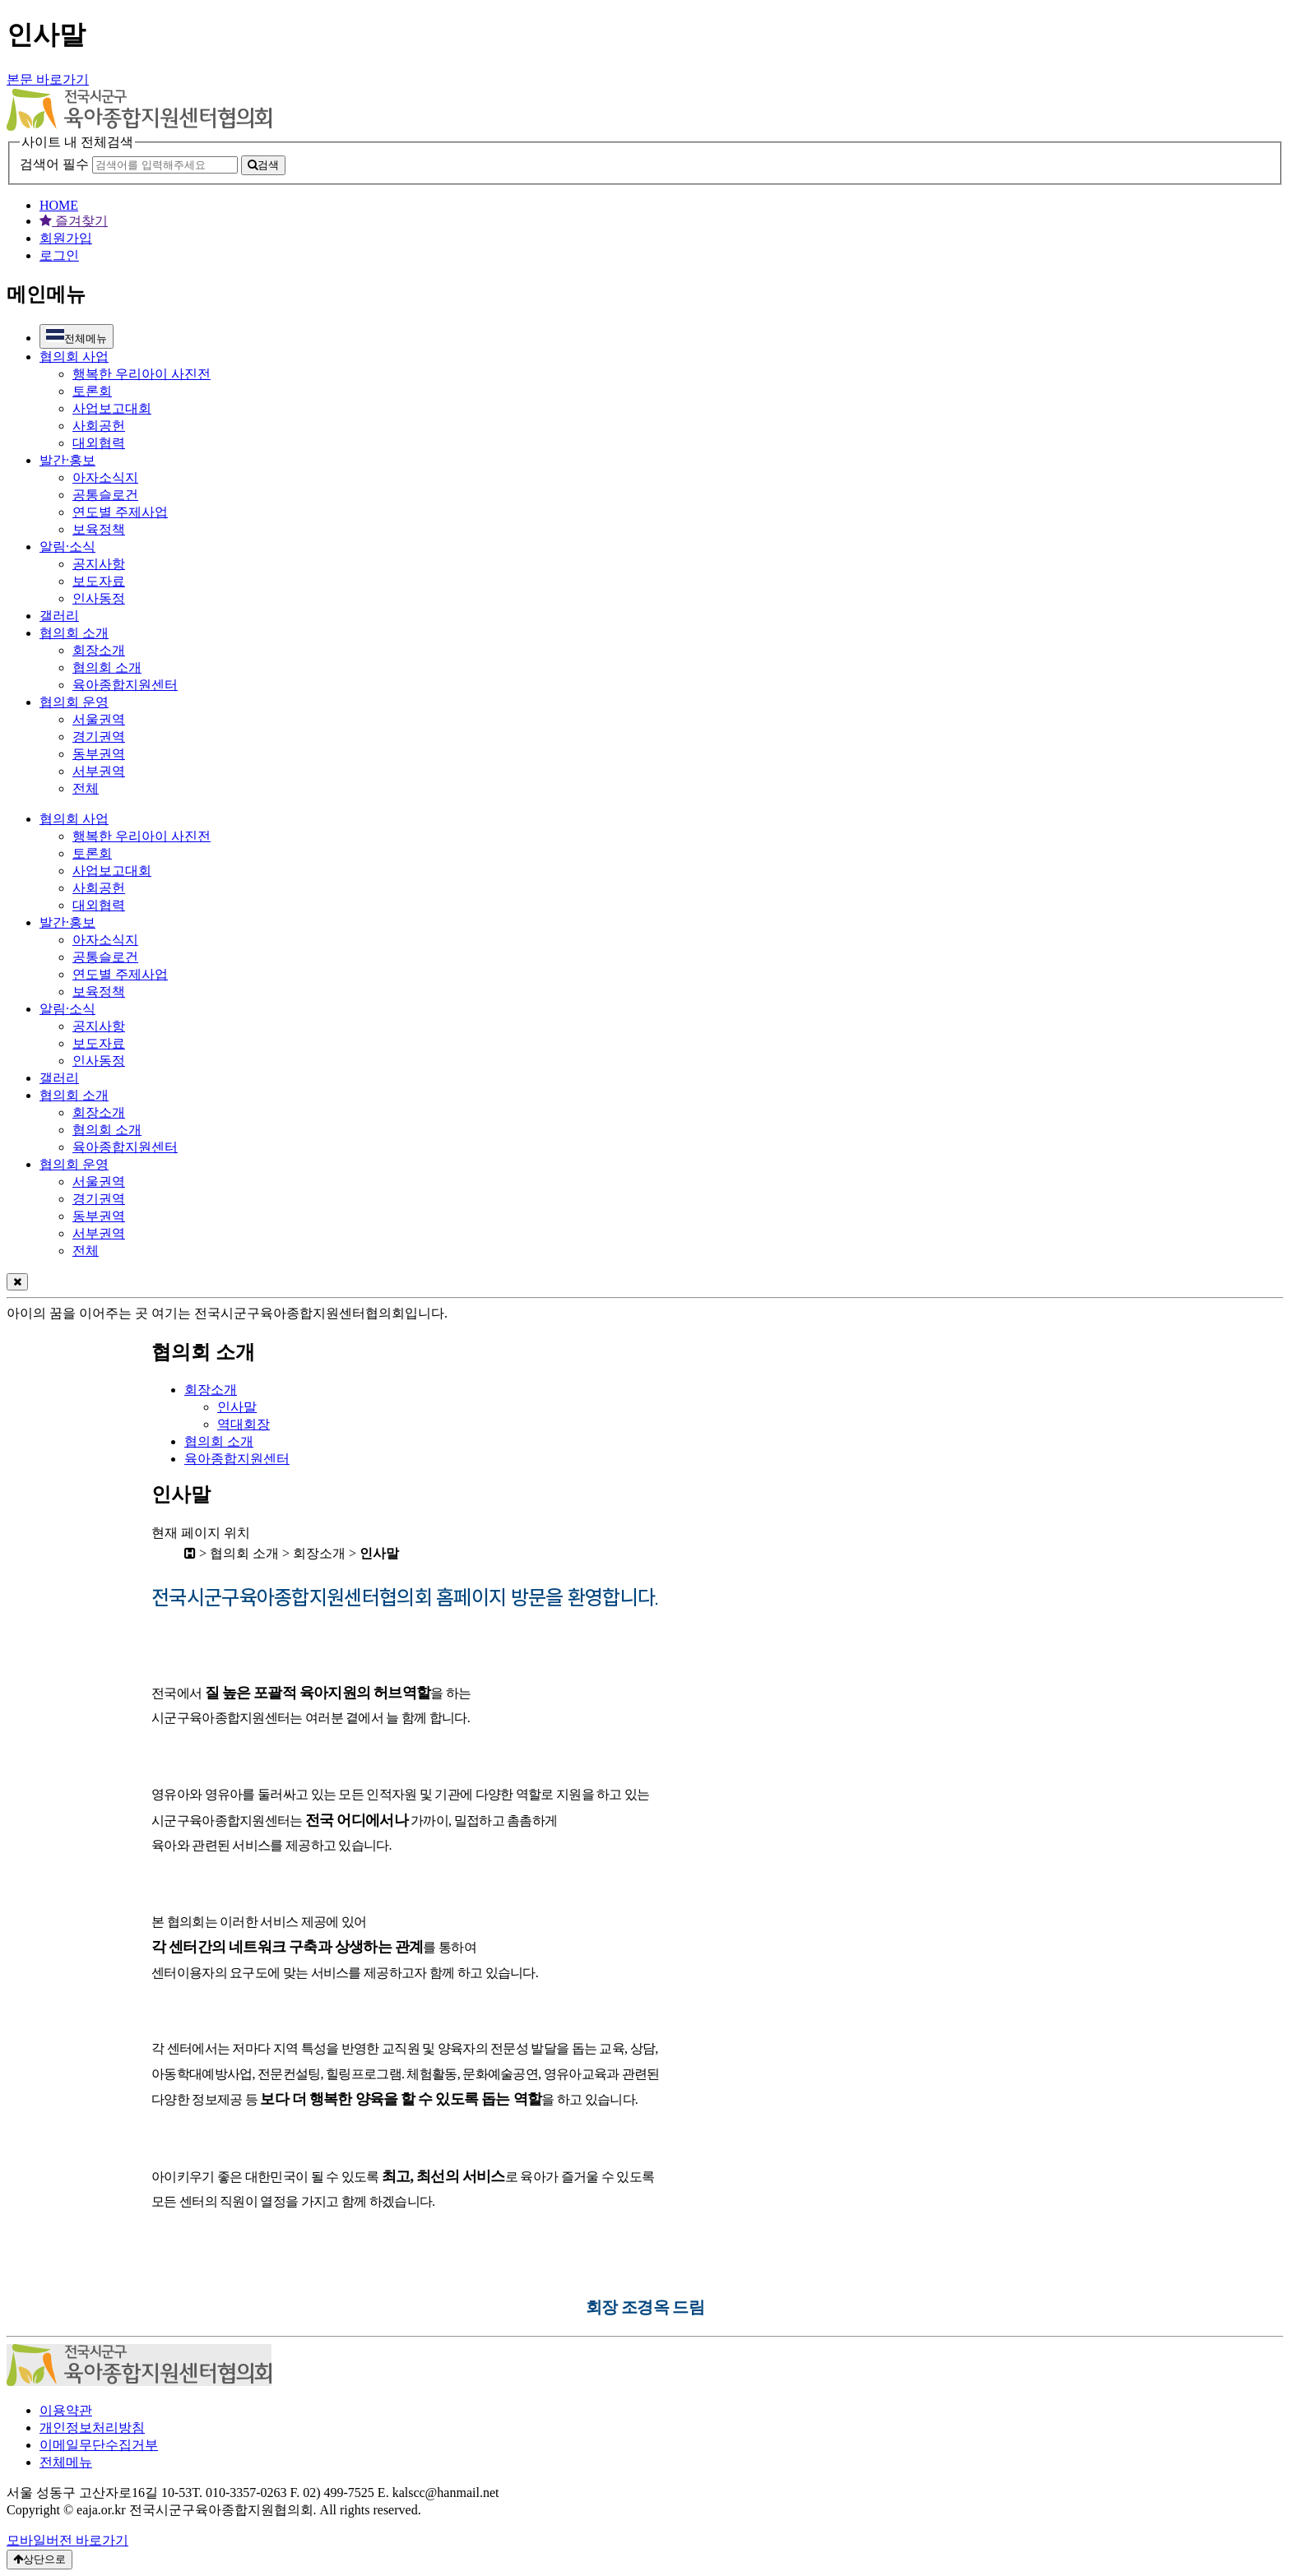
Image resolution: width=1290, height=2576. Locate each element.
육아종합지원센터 (125, 685)
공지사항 (98, 564)
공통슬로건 (105, 495)
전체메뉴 (76, 336)
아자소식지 (105, 477)
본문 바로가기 (48, 79)
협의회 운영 (74, 702)
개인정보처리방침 (92, 2428)
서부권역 (98, 771)
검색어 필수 (54, 164)
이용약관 (65, 2410)
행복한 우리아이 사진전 (141, 374)
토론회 (92, 391)
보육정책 (98, 529)
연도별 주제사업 (120, 512)
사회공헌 (98, 426)
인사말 (237, 1407)
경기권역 (98, 737)
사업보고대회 (111, 408)
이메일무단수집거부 (98, 2445)
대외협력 (98, 443)
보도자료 (98, 581)
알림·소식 (67, 547)
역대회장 (243, 1424)
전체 (85, 788)
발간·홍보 (67, 460)
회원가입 (65, 238)
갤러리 (59, 616)
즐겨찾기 (73, 221)
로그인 (59, 255)
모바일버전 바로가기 (67, 2540)
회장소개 (98, 650)
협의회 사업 (74, 357)
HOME (58, 205)
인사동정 (98, 598)
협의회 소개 (74, 633)
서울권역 (98, 719)
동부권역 (98, 754)
